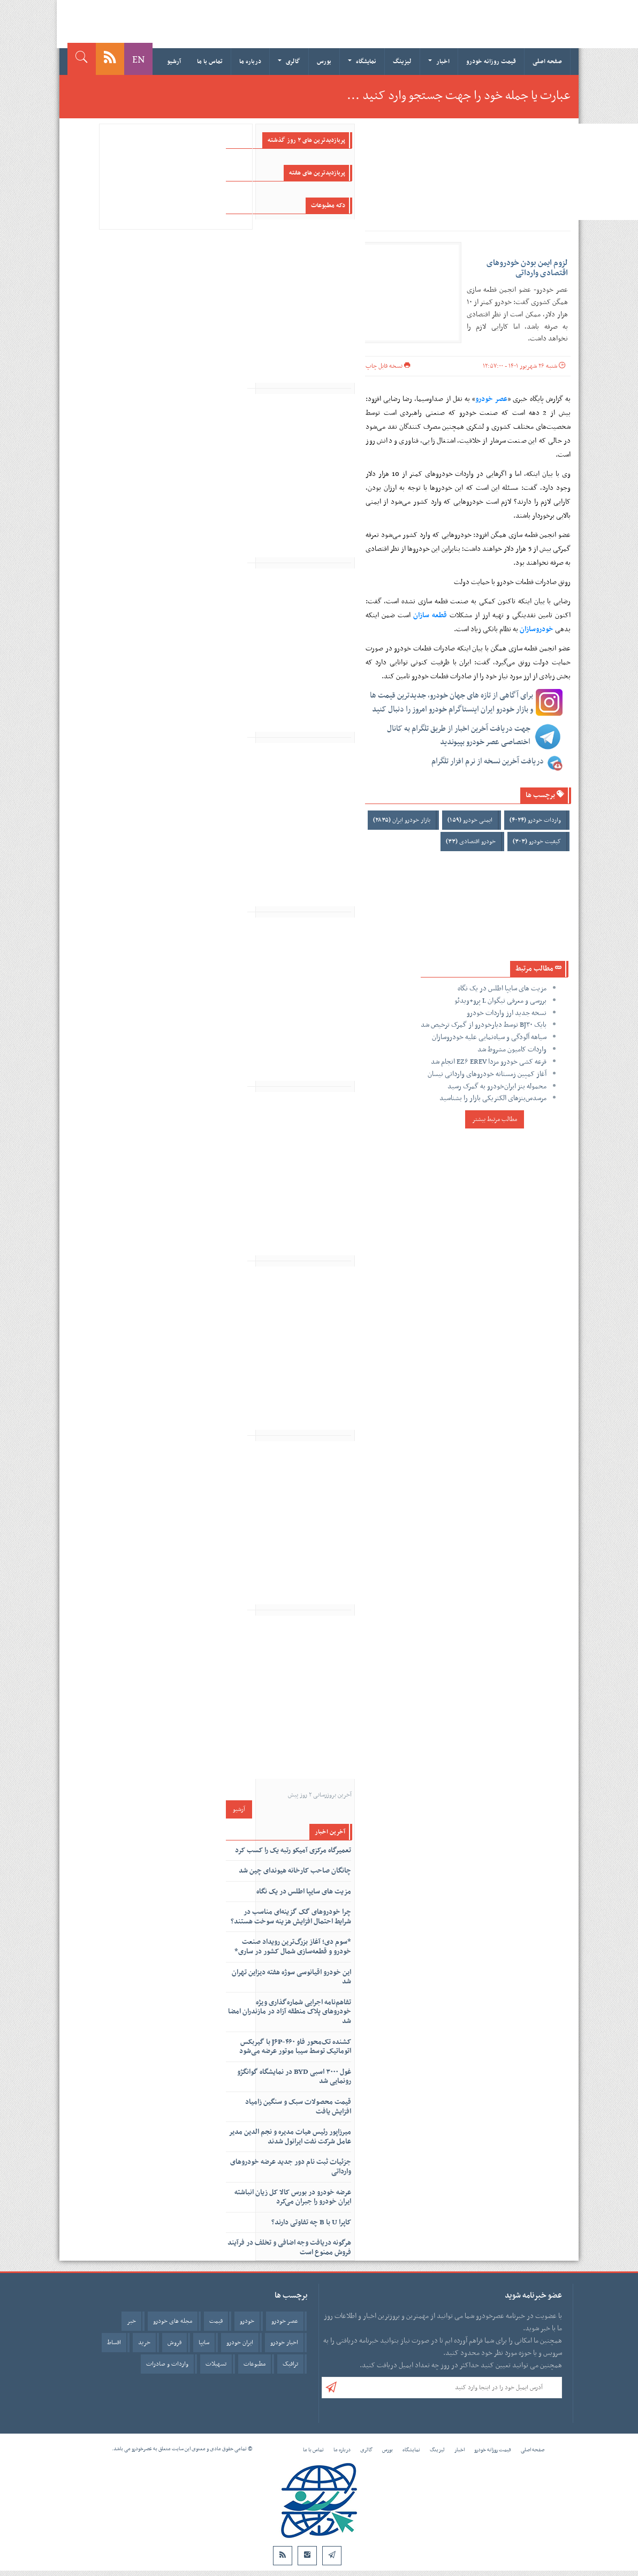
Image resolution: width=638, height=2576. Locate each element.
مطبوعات (254, 2364)
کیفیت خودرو (537, 841)
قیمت (216, 2321)
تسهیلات (216, 2364)
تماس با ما (210, 61)
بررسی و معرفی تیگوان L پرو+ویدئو (500, 1001)
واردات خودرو (535, 820)
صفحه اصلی (547, 61)
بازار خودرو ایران (401, 820)
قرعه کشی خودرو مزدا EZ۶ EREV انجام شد (488, 1062)
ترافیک (290, 2364)
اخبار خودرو (284, 2342)
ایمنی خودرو (469, 820)
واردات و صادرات (167, 2364)
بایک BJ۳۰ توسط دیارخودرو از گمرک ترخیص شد (483, 1025)
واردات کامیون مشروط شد (511, 1049)
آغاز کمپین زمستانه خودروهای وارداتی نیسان (487, 1074)
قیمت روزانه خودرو (491, 61)
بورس (324, 61)
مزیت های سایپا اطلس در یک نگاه (502, 988)
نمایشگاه (362, 61)
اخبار (439, 61)
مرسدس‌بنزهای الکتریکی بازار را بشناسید (492, 1098)
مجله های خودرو (172, 2321)
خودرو (247, 2321)
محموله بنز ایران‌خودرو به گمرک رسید (496, 1086)
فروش (174, 2342)
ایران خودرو (239, 2342)
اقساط (114, 2342)
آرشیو (174, 61)
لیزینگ (402, 61)
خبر (131, 2321)
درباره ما (250, 61)
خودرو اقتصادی (471, 841)
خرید (144, 2342)
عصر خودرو (284, 2321)
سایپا (204, 2342)
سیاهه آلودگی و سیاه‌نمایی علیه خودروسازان (489, 1037)
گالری (289, 61)
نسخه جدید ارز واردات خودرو (506, 1013)
